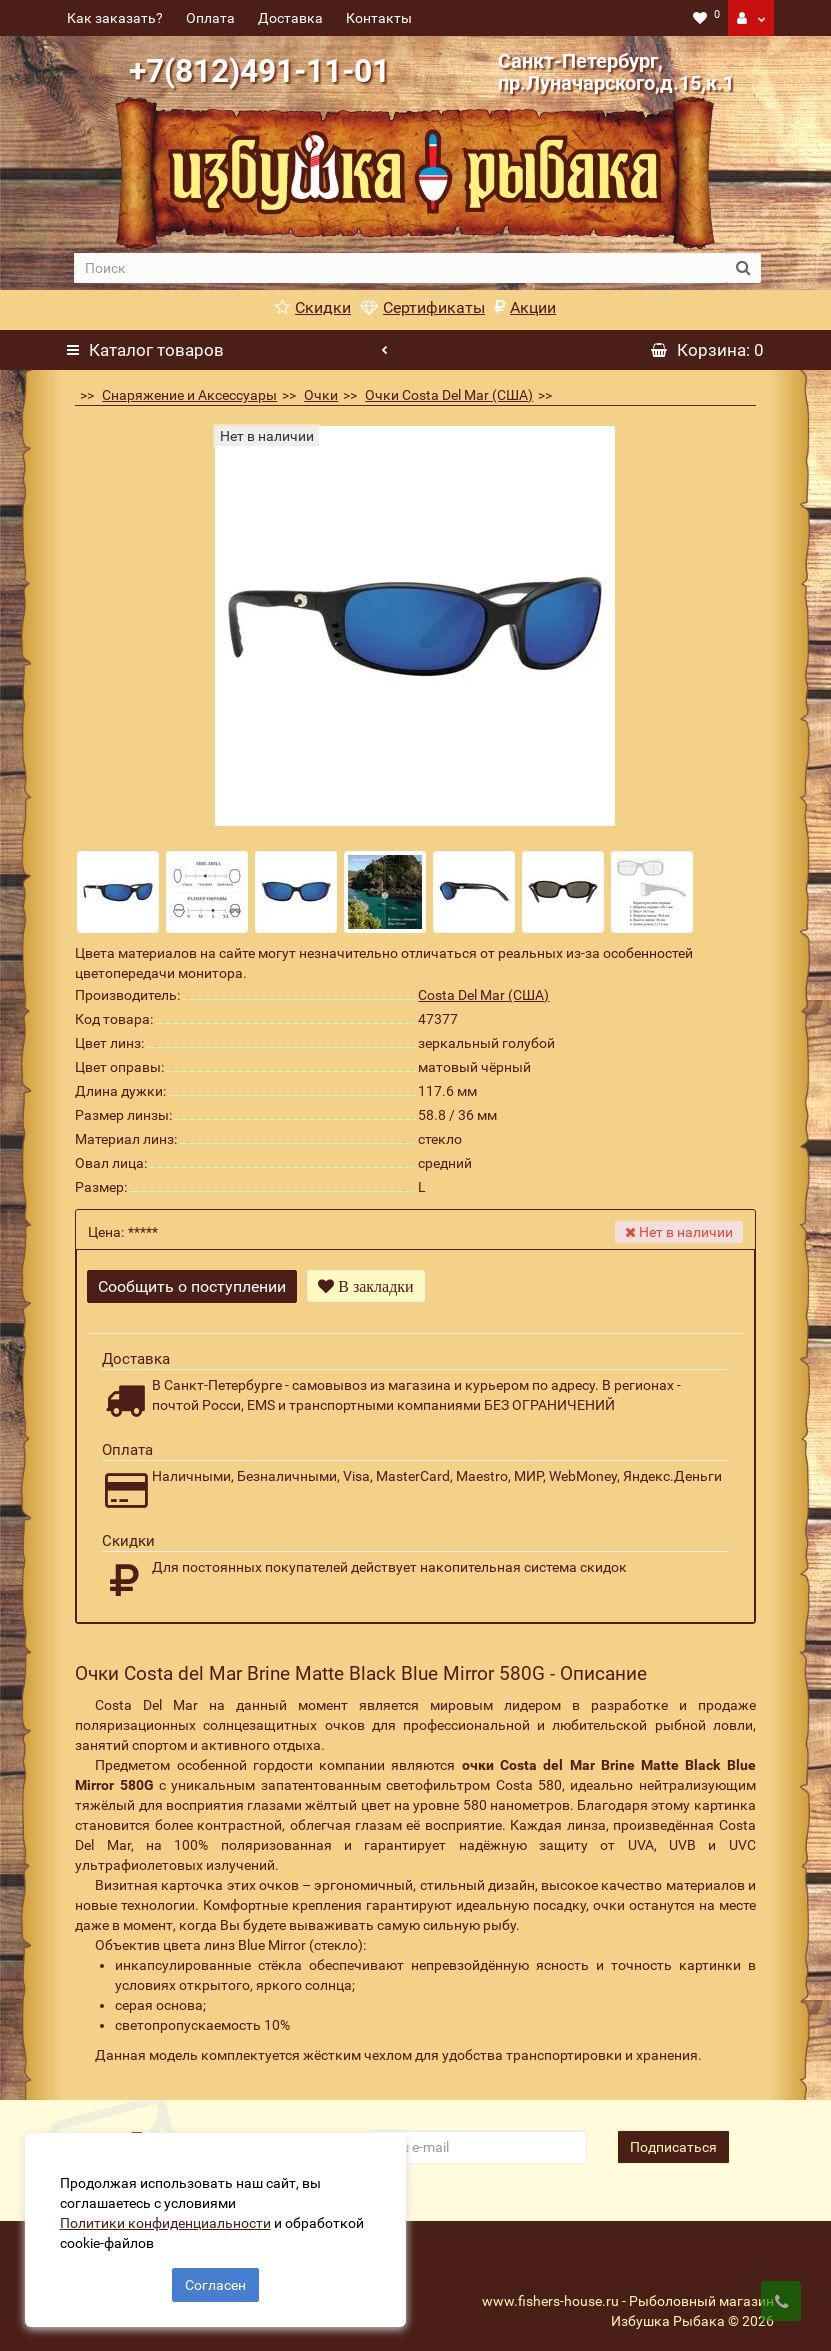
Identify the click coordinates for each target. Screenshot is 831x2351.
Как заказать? (115, 18)
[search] (400, 268)
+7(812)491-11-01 (259, 71)
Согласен (215, 2279)
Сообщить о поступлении (192, 1286)
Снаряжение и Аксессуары (189, 395)
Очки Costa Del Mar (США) (449, 395)
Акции (525, 307)
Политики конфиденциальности (170, 2217)
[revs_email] (477, 2137)
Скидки (313, 307)
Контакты (379, 18)
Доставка (290, 18)
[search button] (743, 268)
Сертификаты (422, 307)
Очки (321, 395)
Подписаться (673, 2137)
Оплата (210, 18)
